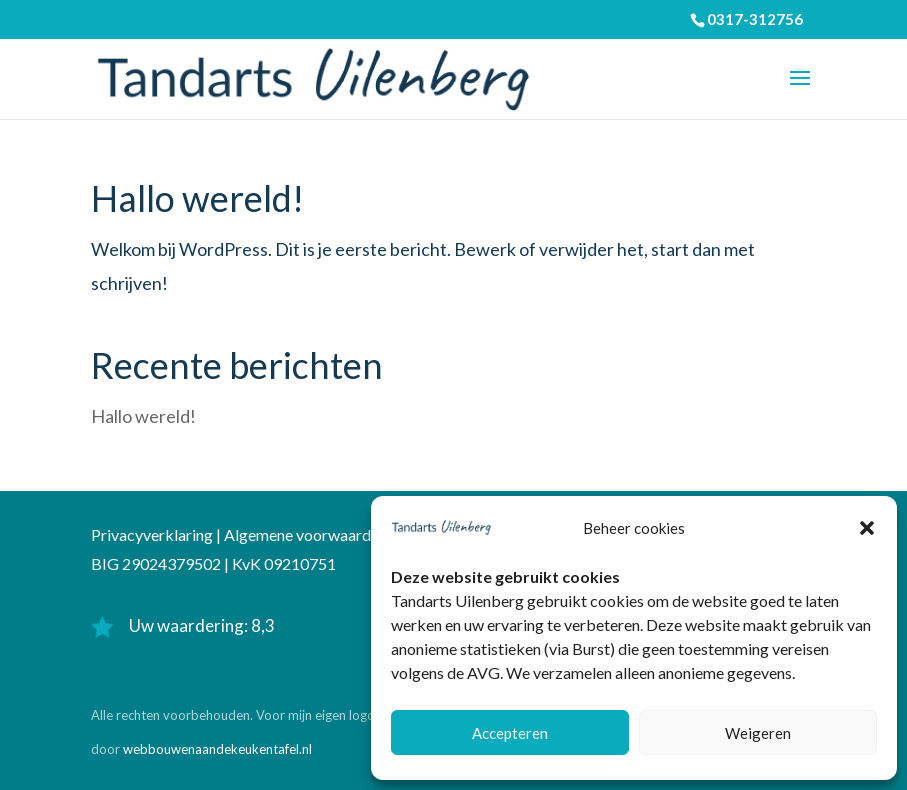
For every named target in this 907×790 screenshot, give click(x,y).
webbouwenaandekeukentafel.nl (217, 749)
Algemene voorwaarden (305, 534)
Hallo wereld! (197, 198)
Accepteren (510, 733)
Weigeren (758, 733)
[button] (867, 528)
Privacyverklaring (152, 534)
